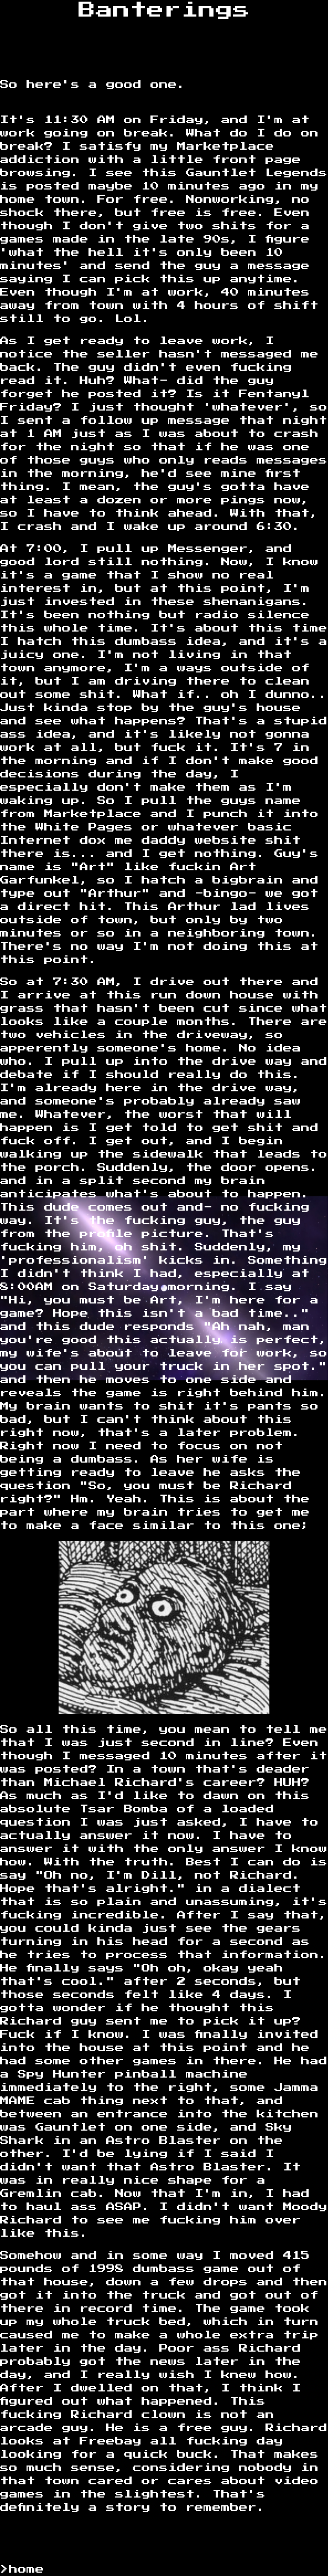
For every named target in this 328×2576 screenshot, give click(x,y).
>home (22, 2569)
